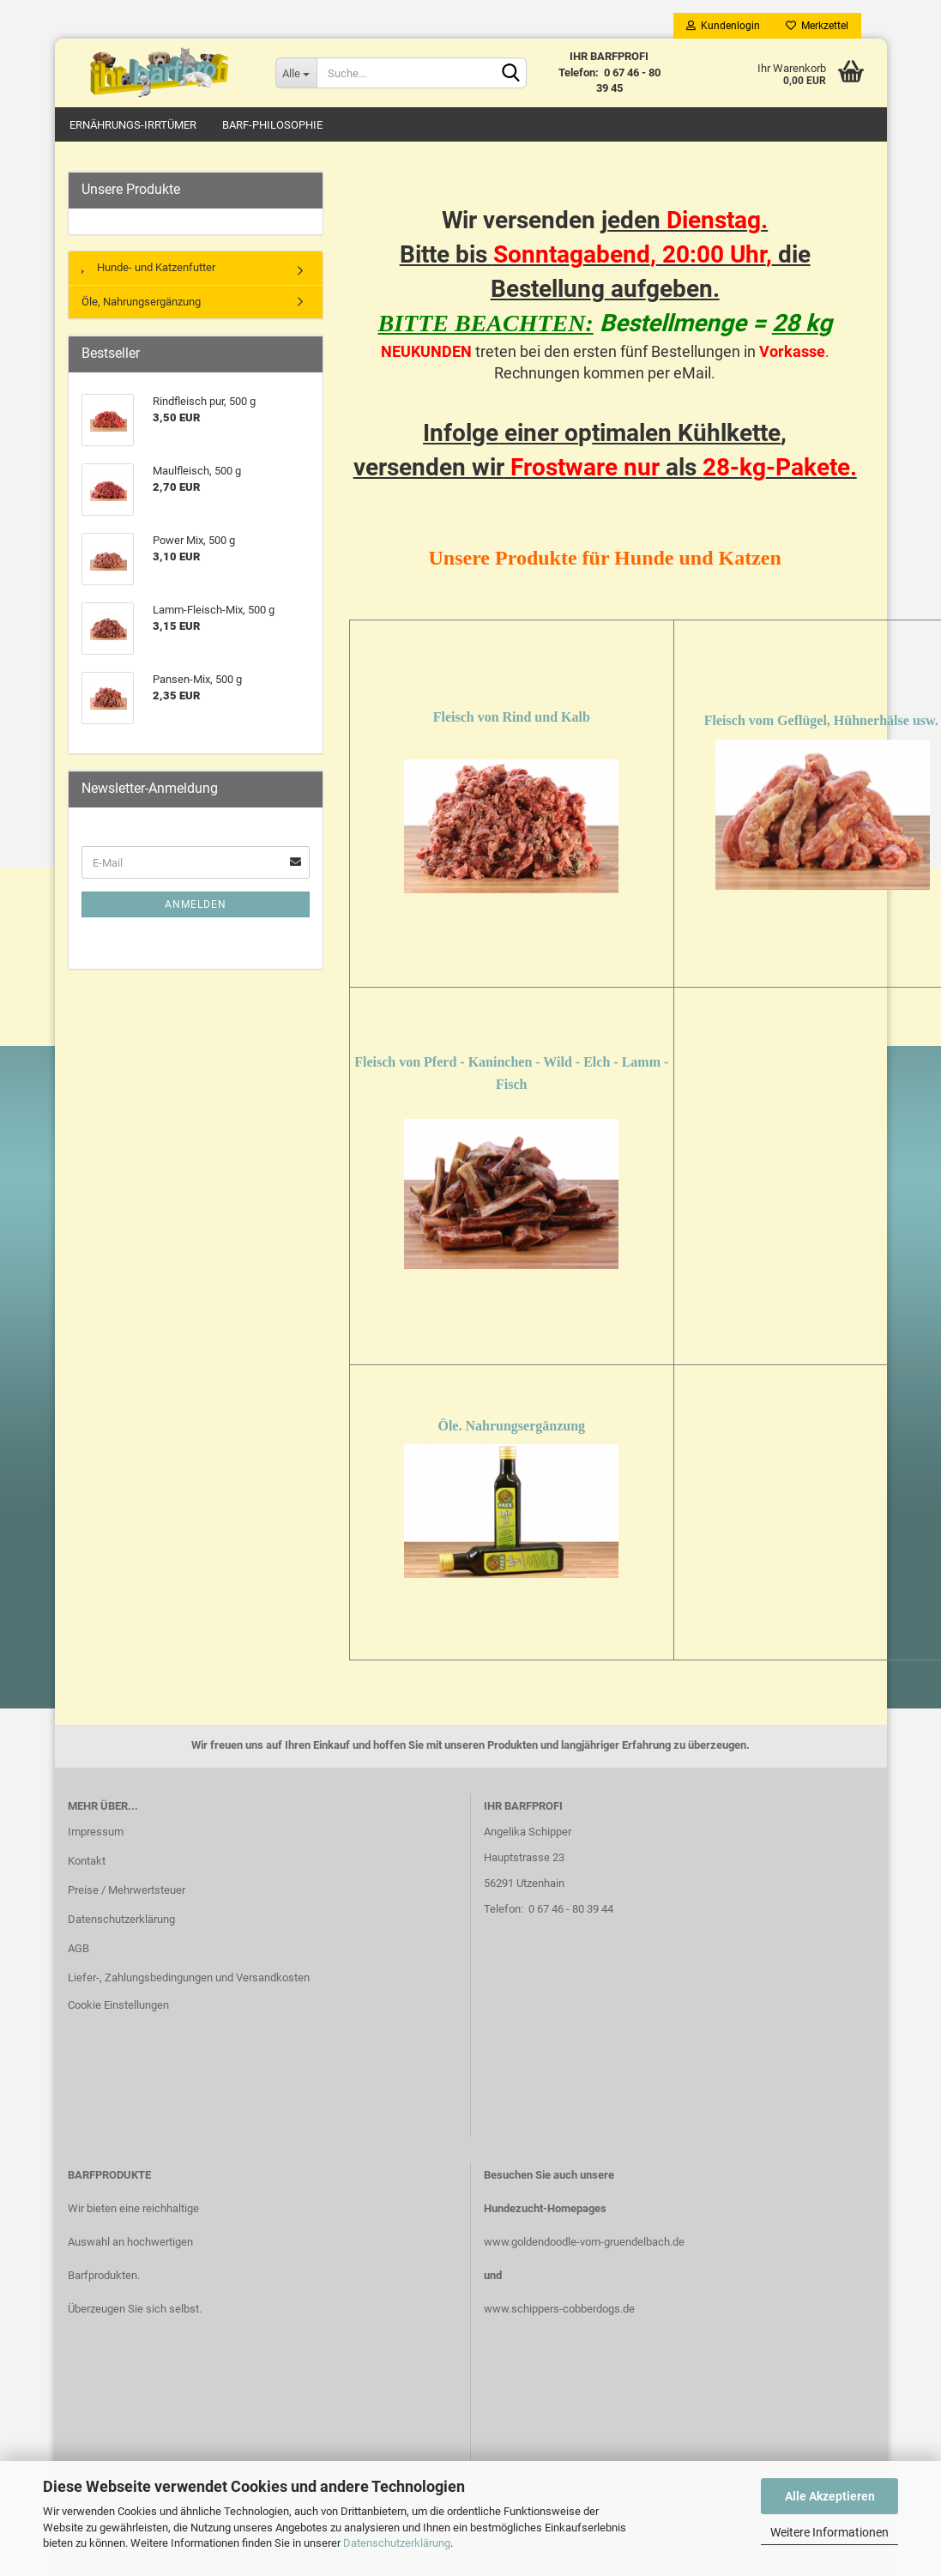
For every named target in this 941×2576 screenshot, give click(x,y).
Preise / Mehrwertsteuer (126, 1890)
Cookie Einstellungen (118, 2005)
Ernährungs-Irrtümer (132, 124)
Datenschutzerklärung (396, 2543)
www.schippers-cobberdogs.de (559, 2308)
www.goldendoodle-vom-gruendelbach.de (584, 2241)
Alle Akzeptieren (830, 2496)
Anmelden (195, 905)
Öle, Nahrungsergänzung (141, 301)
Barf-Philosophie (272, 124)
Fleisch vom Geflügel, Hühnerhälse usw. (821, 721)
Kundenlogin (723, 26)
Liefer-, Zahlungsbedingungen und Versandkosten (189, 1977)
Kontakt (87, 1861)
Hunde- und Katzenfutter (148, 268)
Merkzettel (817, 26)
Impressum (96, 1832)
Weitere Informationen (829, 2532)
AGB (78, 1948)
